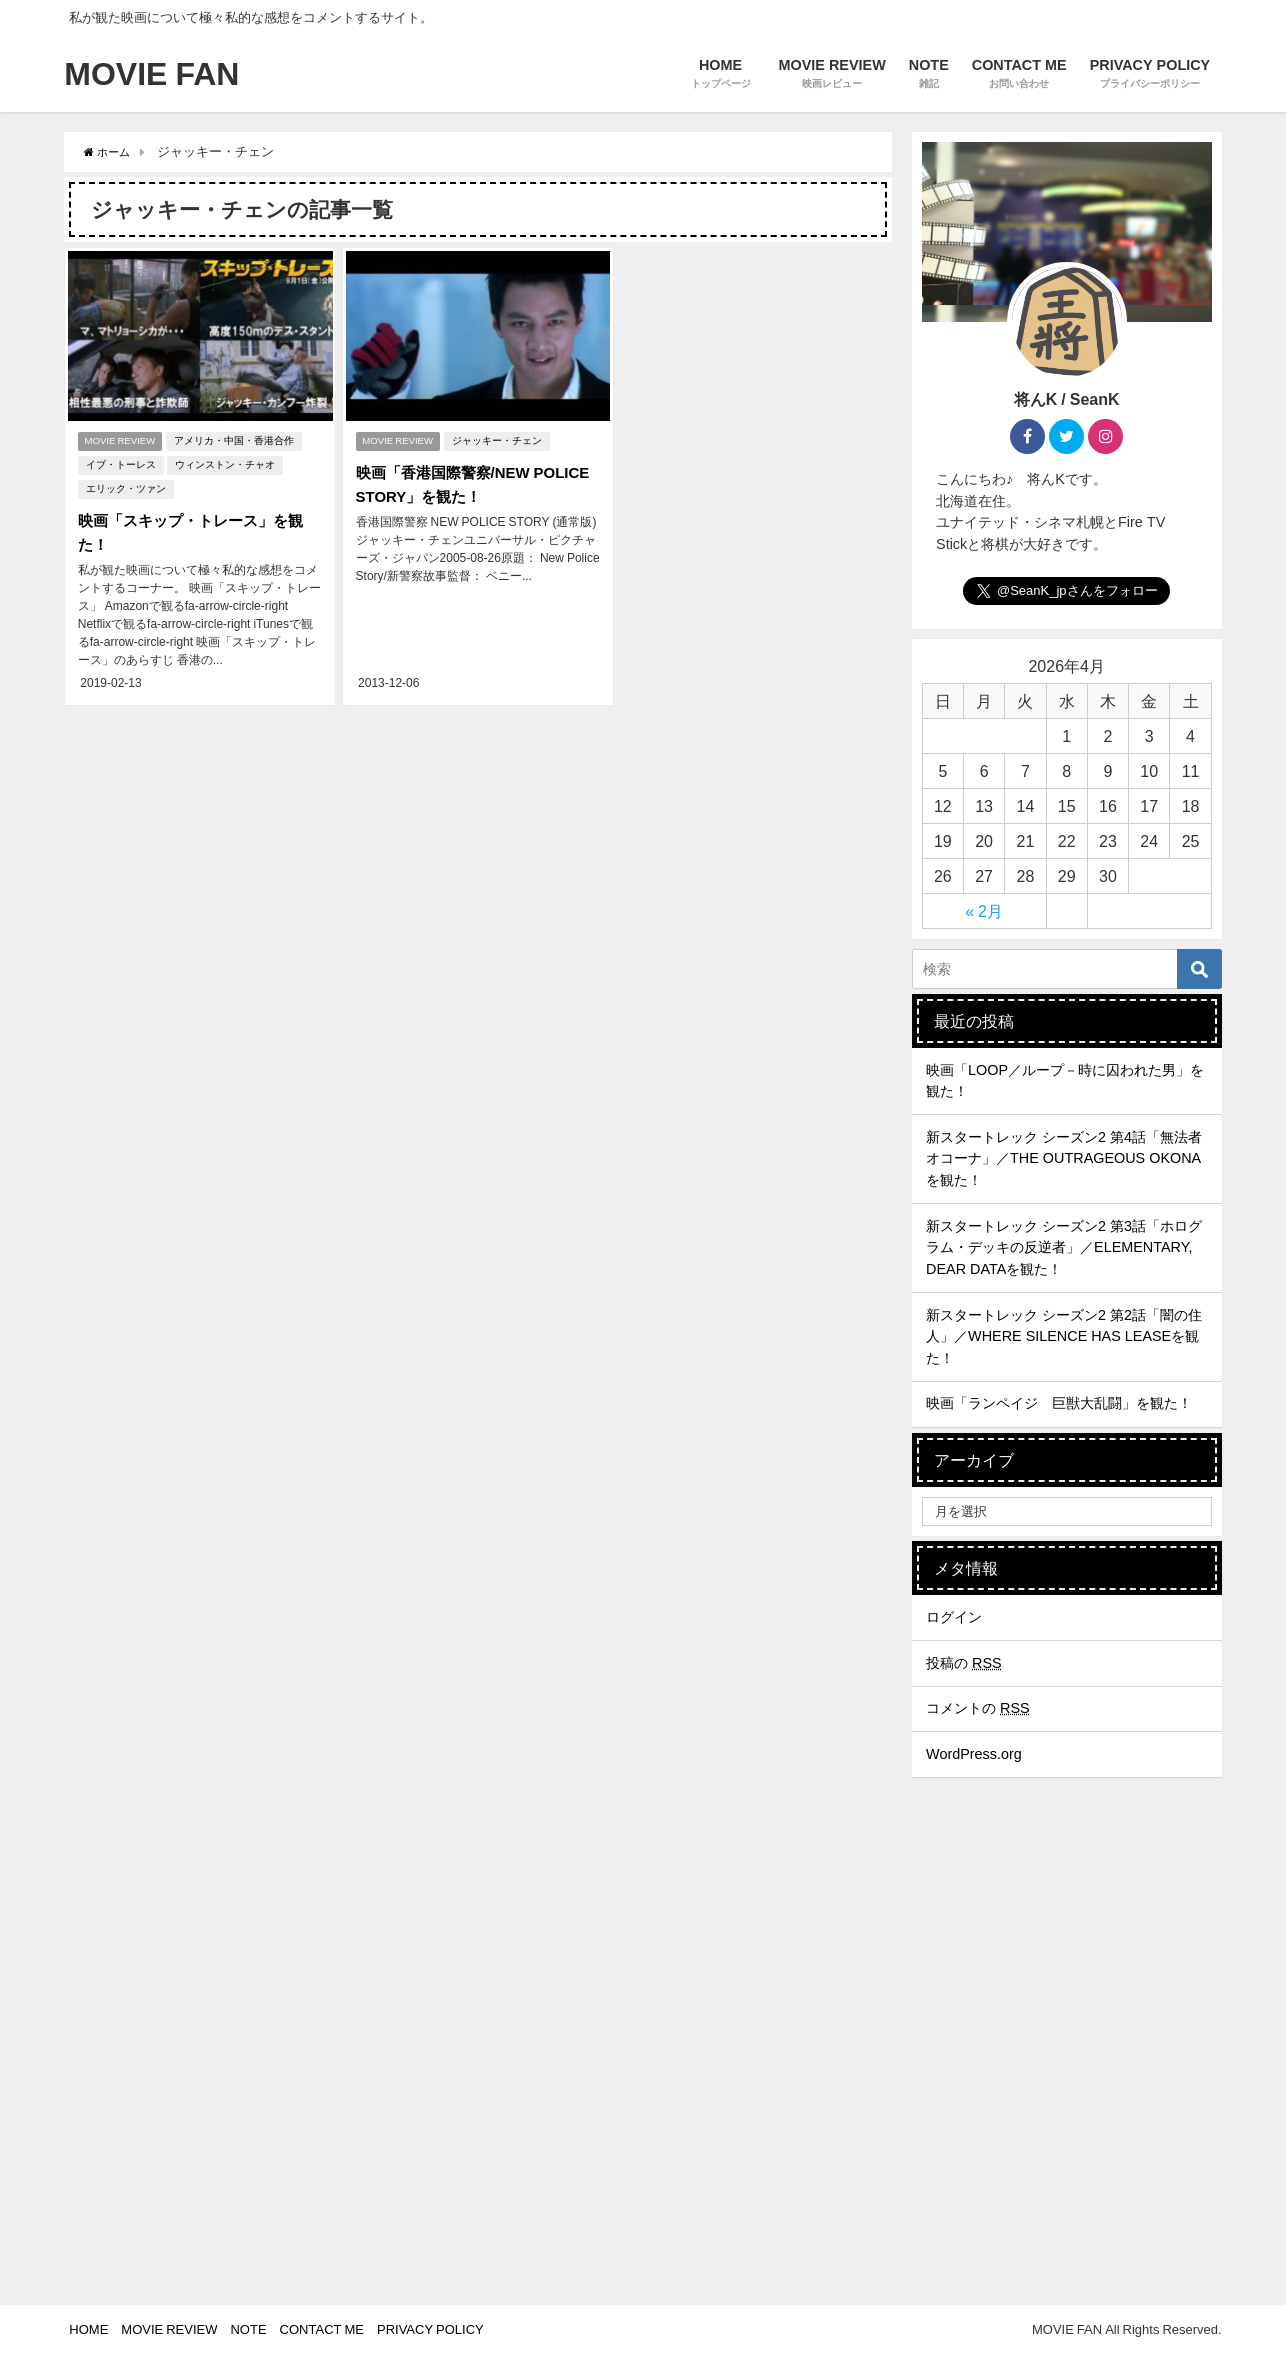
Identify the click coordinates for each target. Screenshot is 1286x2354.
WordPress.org (974, 1754)
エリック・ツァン (123, 486)
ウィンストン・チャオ (222, 462)
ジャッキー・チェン (501, 438)
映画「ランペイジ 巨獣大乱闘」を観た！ (1059, 1403)
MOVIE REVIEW (120, 438)
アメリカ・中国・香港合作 (238, 438)
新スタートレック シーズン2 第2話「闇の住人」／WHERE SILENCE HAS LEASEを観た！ (1064, 1336)
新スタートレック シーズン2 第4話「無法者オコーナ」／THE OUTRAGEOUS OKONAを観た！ (1064, 1158)
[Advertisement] (1067, 2156)
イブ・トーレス (118, 462)
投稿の (964, 1663)
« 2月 (984, 911)
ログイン (954, 1617)
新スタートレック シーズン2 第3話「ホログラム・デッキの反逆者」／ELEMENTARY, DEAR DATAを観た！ (1064, 1247)
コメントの (978, 1708)
